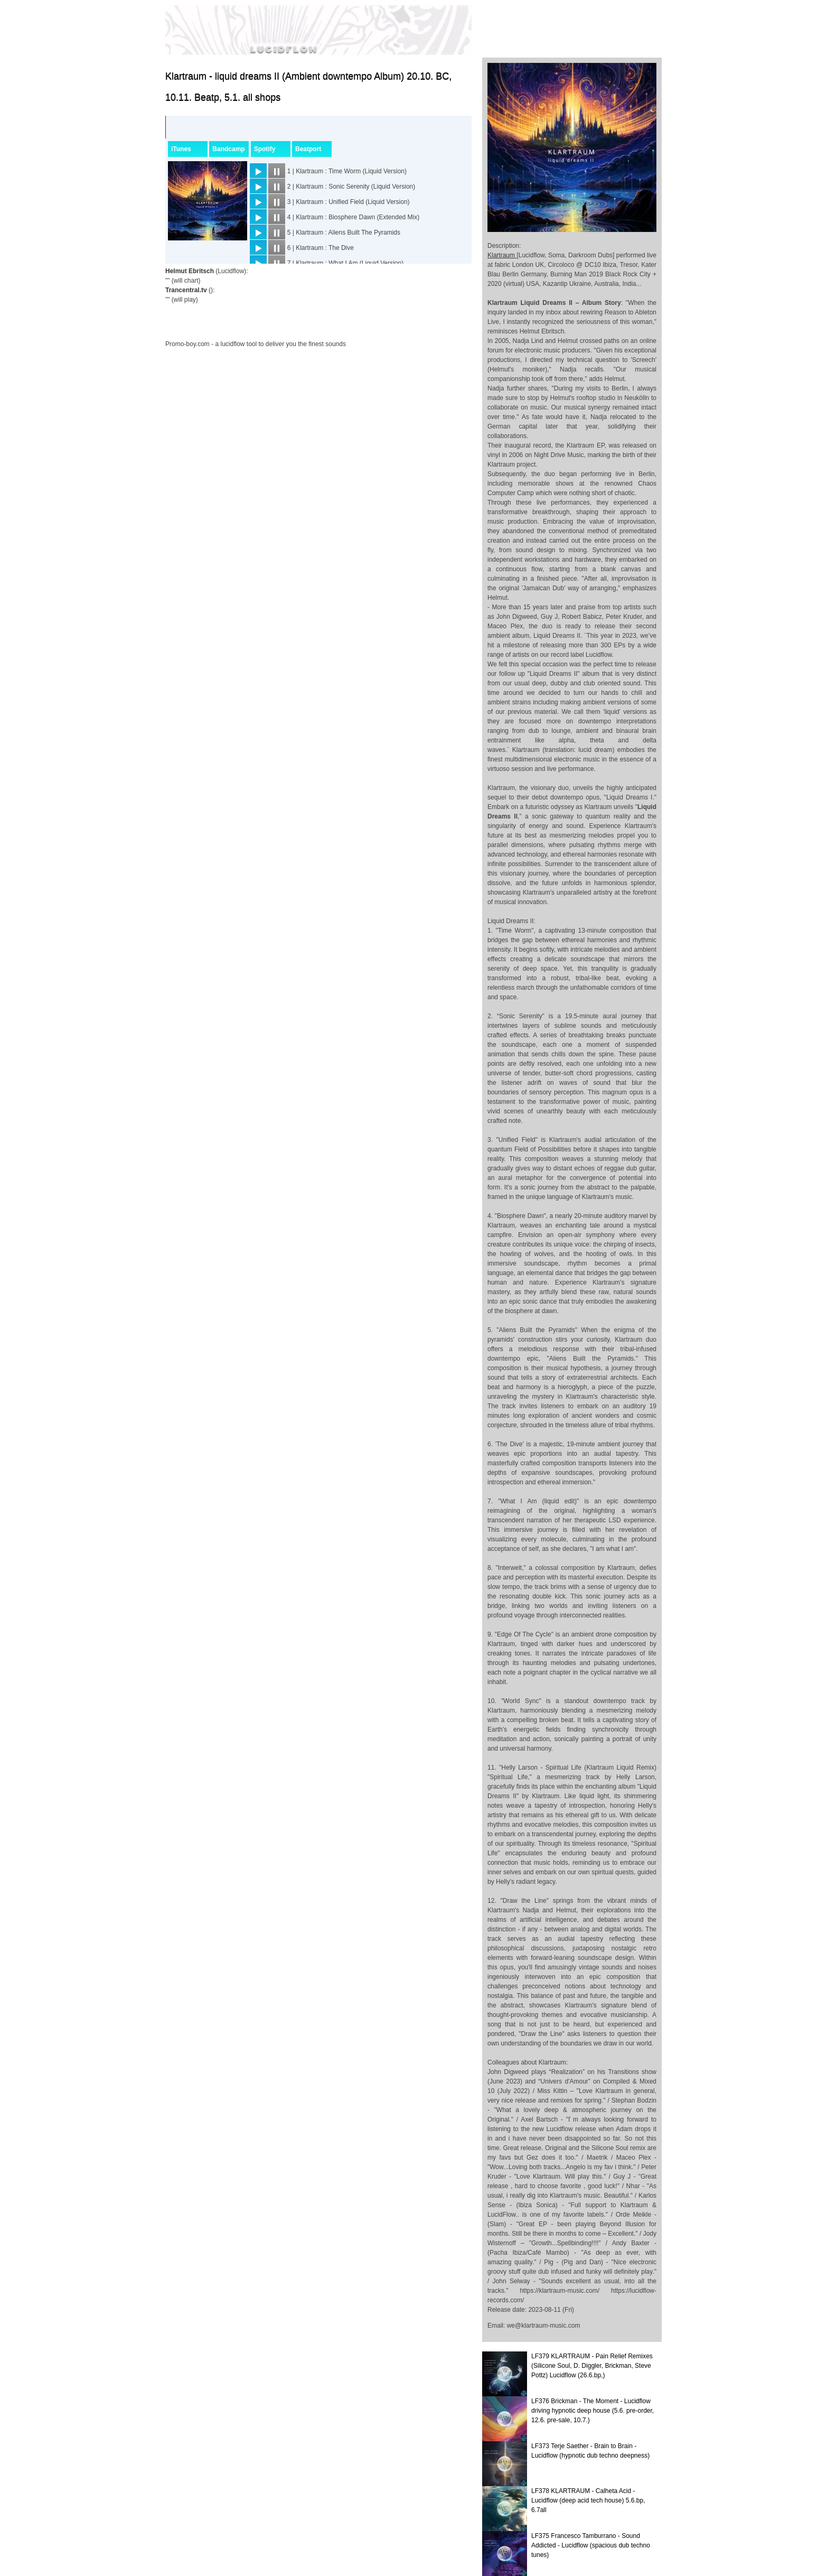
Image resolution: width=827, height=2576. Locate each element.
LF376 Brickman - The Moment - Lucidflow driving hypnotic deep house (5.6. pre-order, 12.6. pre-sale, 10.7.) (592, 2410)
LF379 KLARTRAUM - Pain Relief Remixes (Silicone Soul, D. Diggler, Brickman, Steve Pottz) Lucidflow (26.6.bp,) (592, 2365)
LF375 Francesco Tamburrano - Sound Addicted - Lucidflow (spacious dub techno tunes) (590, 2545)
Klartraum (501, 255)
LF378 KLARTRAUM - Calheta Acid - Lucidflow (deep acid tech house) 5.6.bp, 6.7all (588, 2500)
